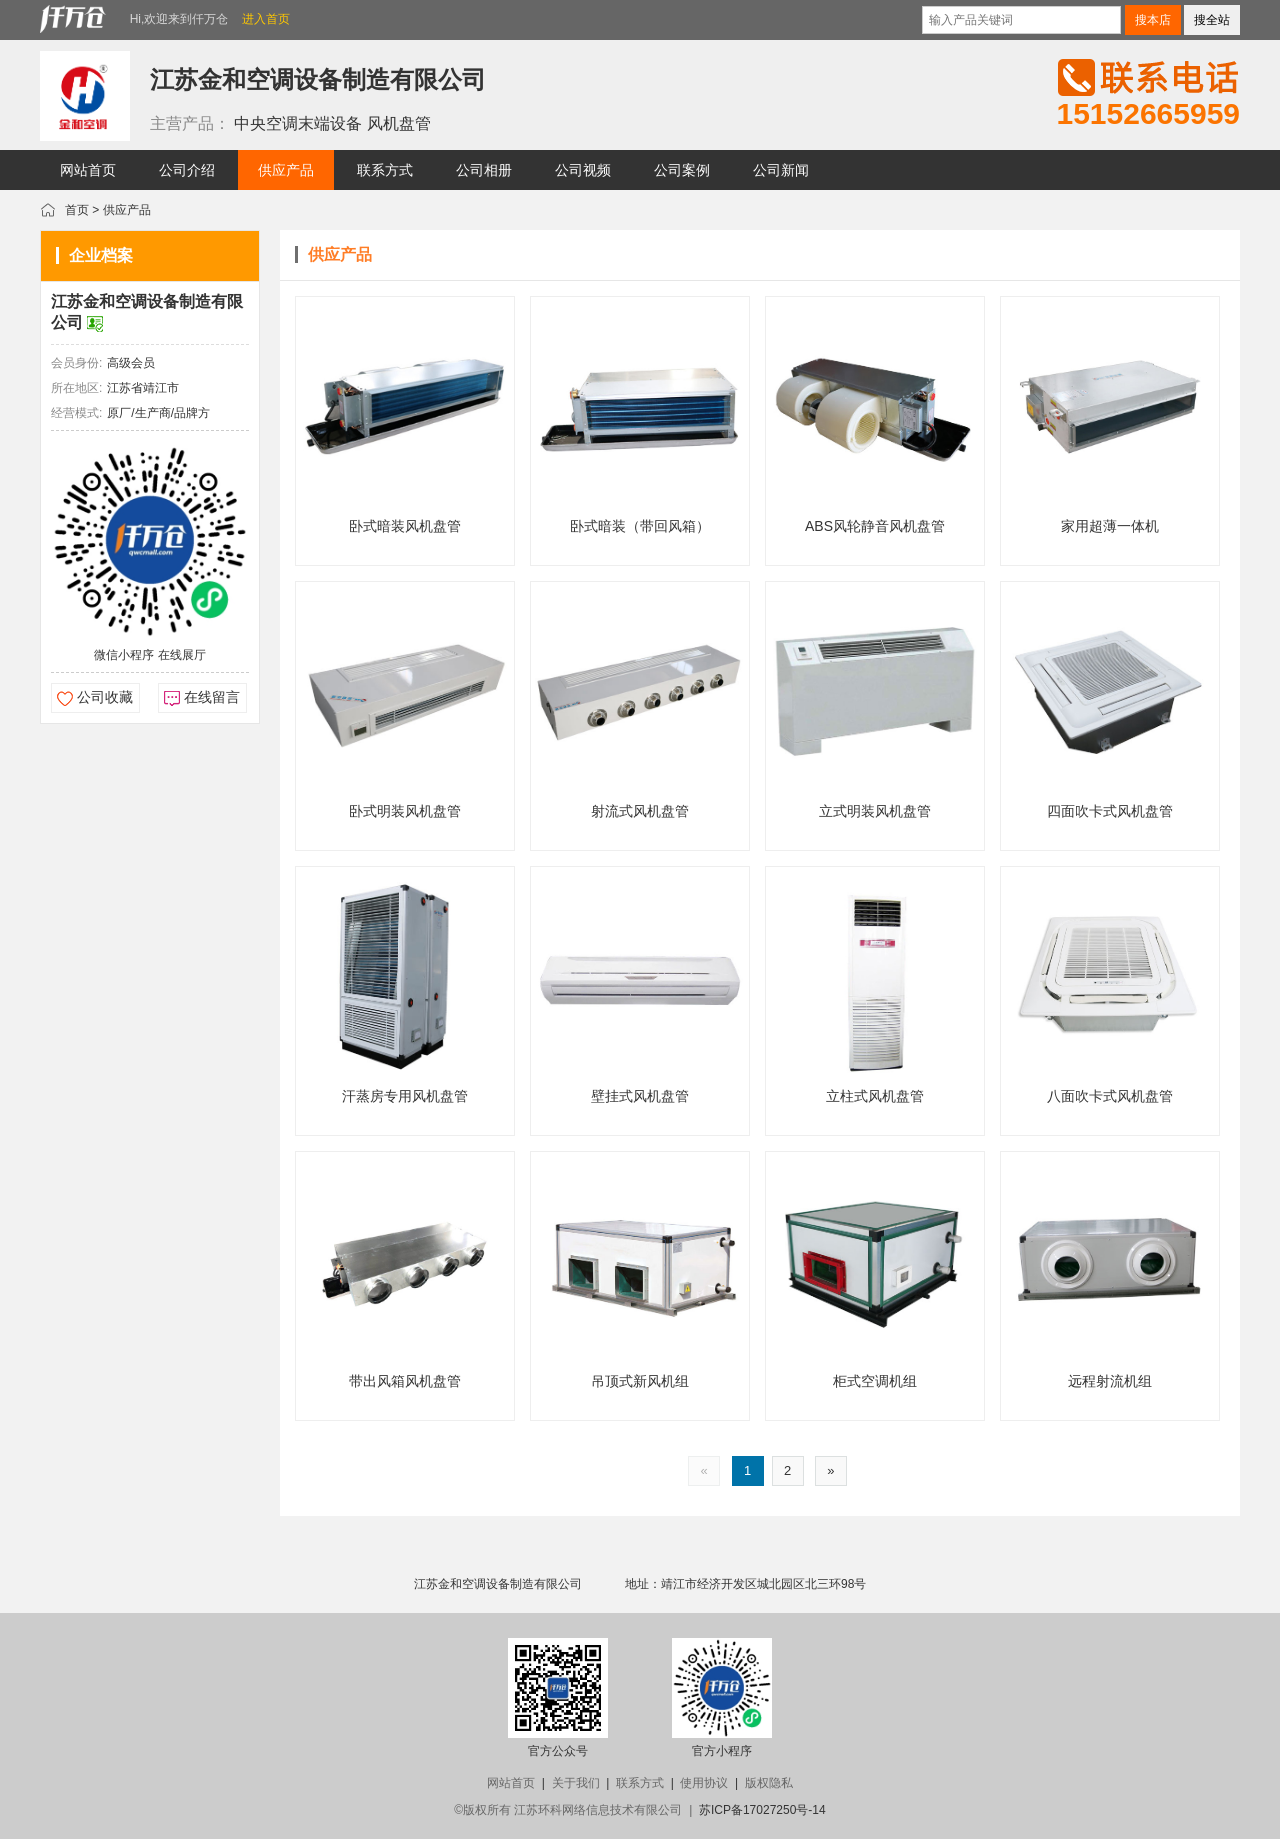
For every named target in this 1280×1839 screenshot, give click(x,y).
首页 (77, 210)
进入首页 (266, 19)
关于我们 (576, 1783)
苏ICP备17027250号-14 (762, 1810)
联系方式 (640, 1783)
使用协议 (704, 1783)
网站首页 (511, 1783)
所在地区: (76, 388)
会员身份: (76, 363)
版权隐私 (769, 1783)
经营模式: (76, 413)
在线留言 (212, 697)
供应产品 (127, 210)
